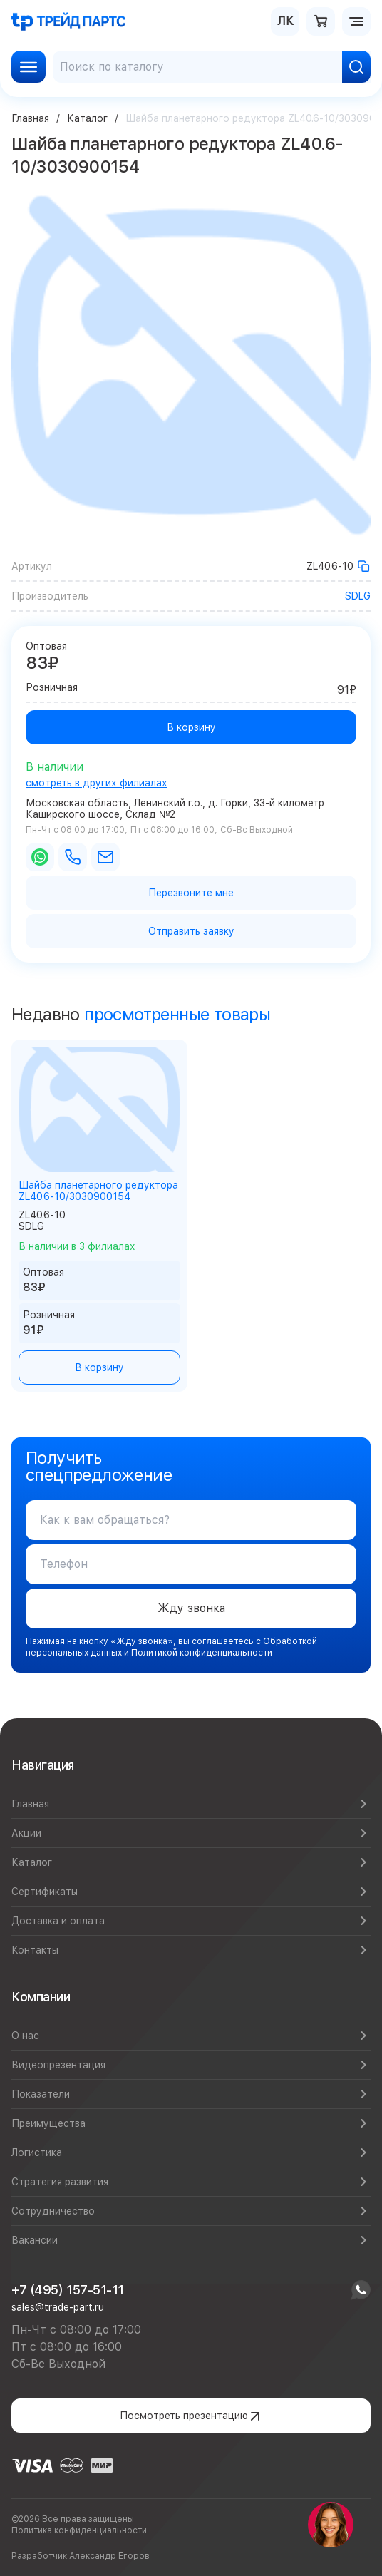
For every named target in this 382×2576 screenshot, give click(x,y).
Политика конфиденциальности (79, 2530)
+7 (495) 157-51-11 (67, 2289)
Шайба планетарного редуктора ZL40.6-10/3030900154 (98, 1190)
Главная (30, 118)
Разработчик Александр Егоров (80, 2556)
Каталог (87, 118)
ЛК (285, 21)
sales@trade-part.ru (57, 2307)
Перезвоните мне (191, 892)
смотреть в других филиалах (96, 783)
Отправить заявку (191, 931)
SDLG (358, 596)
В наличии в (77, 1246)
